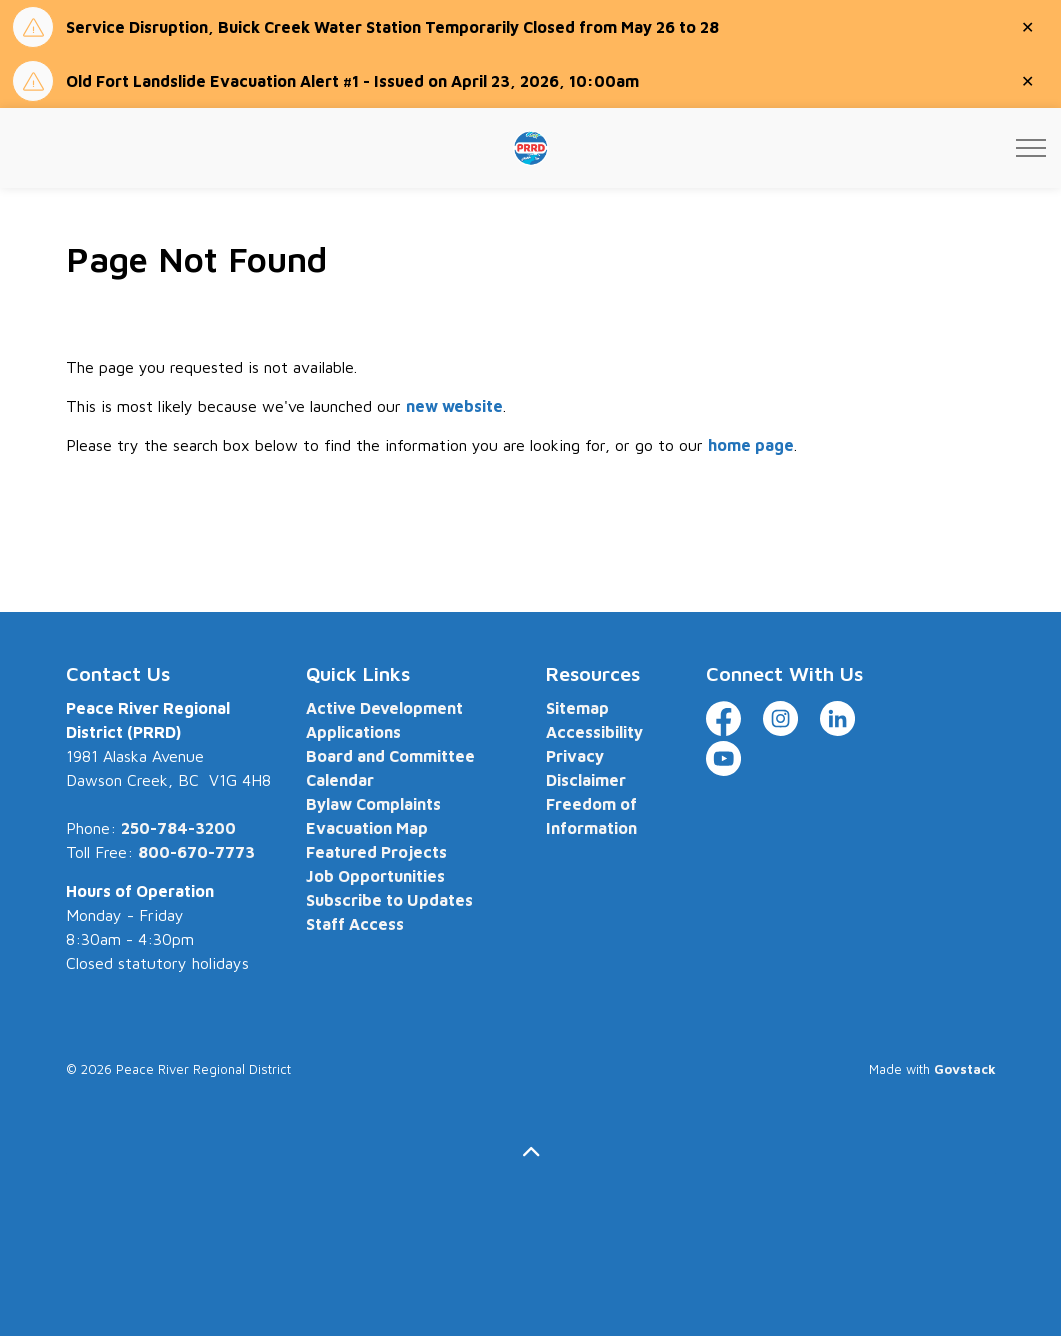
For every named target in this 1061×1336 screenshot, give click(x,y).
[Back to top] (531, 1152)
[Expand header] (1031, 148)
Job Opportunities (375, 876)
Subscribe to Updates (389, 900)
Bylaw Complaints (373, 804)
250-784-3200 (178, 828)
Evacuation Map (367, 828)
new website (454, 406)
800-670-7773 (196, 852)
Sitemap (577, 708)
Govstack (965, 1069)
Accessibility (594, 732)
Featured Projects (376, 852)
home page (751, 445)
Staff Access (355, 924)
